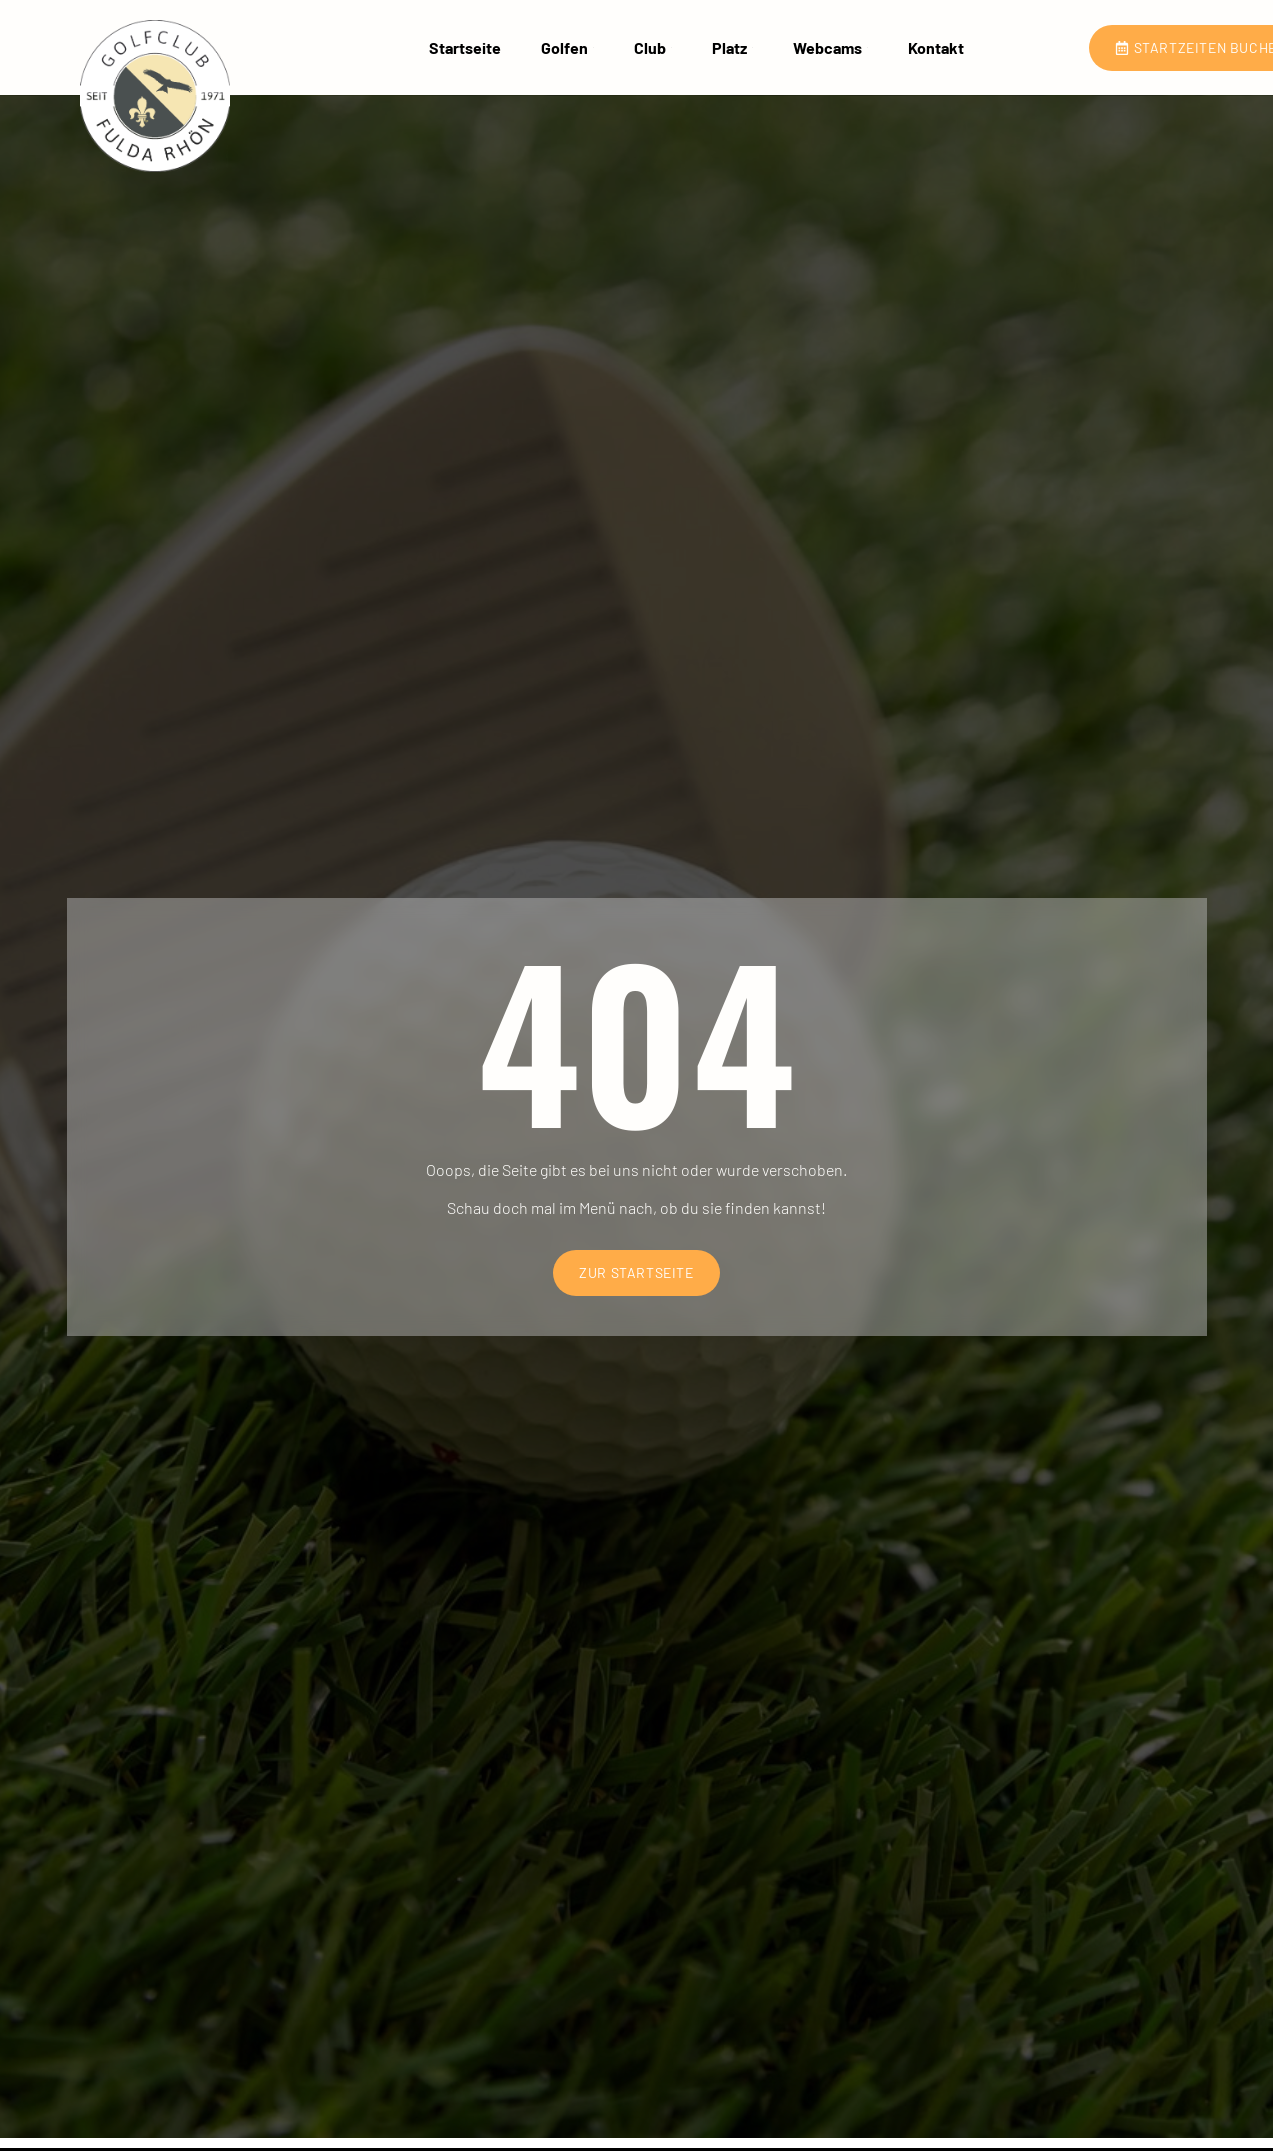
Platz (732, 46)
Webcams (830, 46)
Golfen (567, 46)
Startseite (465, 46)
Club (653, 46)
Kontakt (936, 46)
